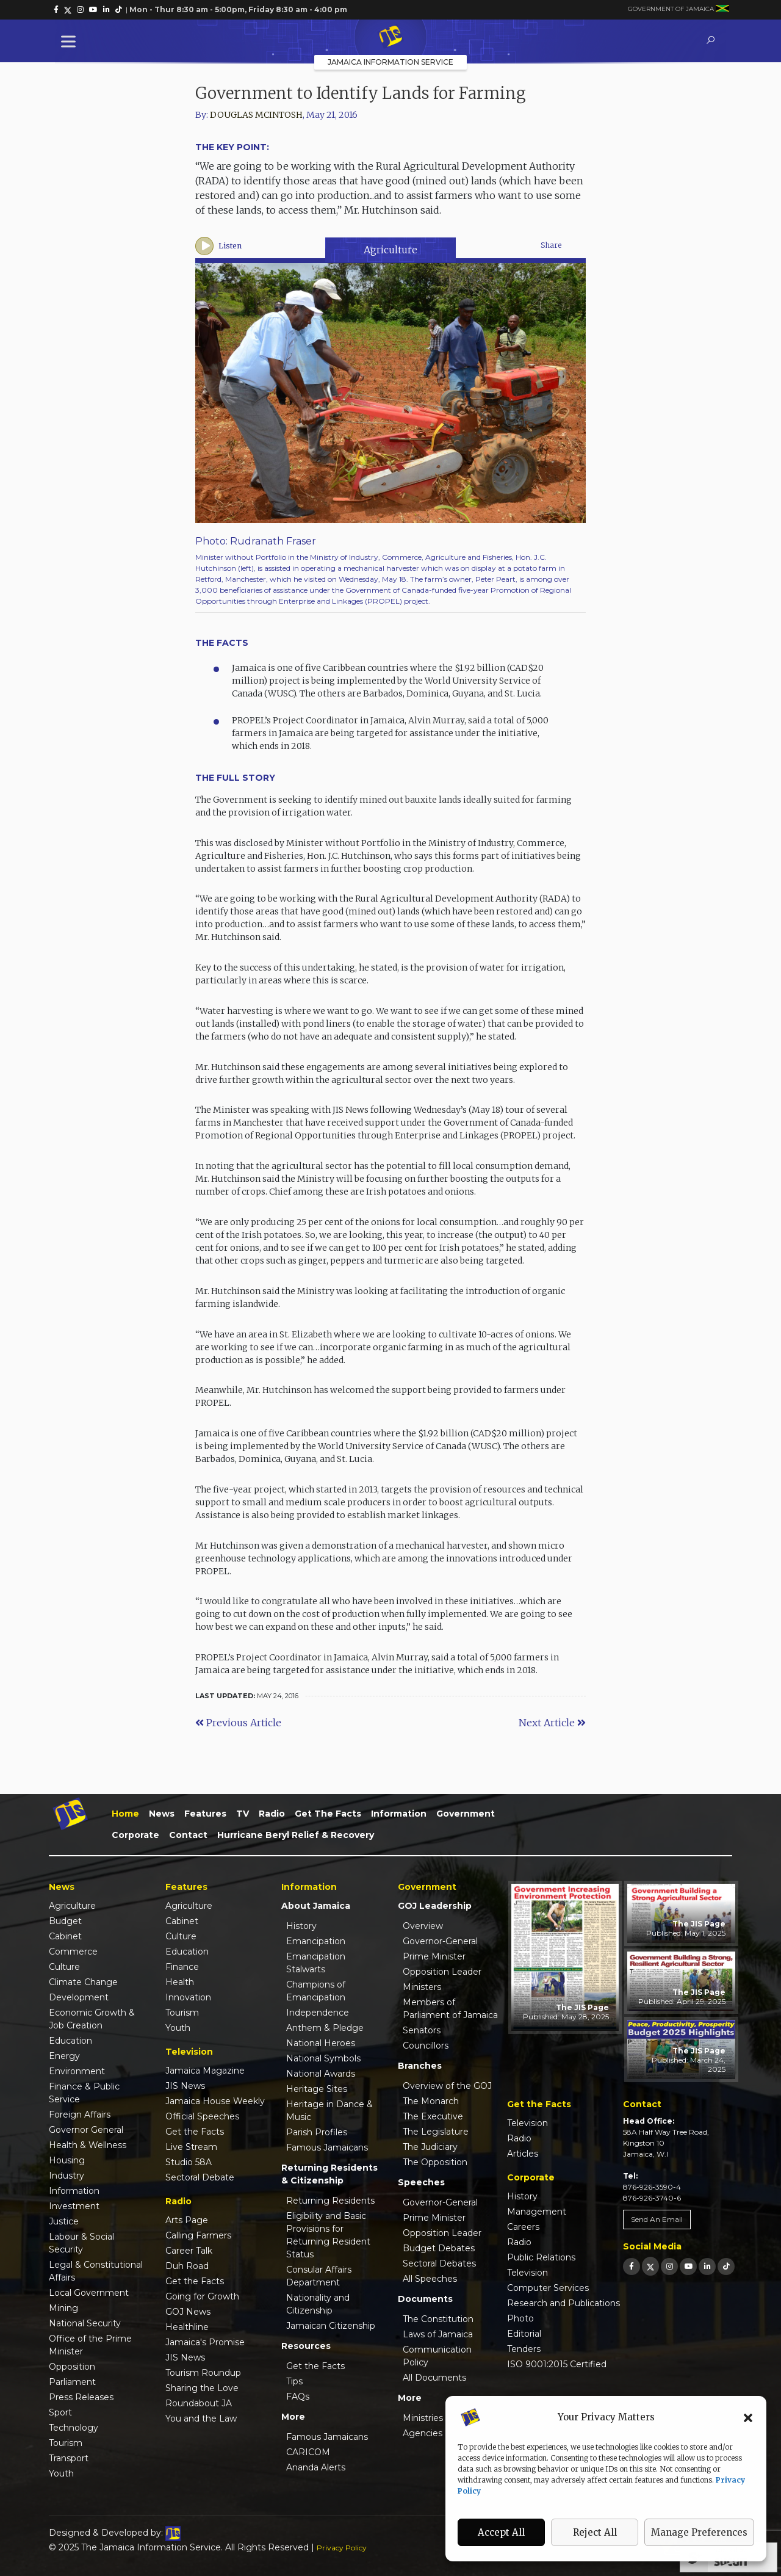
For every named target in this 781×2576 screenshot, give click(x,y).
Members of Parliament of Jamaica (450, 2009)
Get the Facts (328, 1813)
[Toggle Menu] (71, 41)
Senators (422, 2030)
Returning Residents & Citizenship (329, 2174)
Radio (272, 1813)
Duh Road (187, 2265)
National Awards (320, 2073)
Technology (73, 2427)
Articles (522, 2153)
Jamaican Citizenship (330, 2325)
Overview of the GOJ (447, 2085)
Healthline (187, 2326)
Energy (64, 2055)
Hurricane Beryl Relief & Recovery (295, 1834)
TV (242, 1813)
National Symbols (323, 2058)
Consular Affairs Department (318, 2276)
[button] (748, 2417)
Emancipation (315, 1941)
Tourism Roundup (203, 2372)
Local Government (89, 2292)
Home (125, 1813)
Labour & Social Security (81, 2243)
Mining (63, 2308)
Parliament (72, 2381)
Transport (68, 2458)
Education (70, 2040)
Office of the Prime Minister (90, 2345)
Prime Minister (434, 1956)
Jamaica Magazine (205, 2070)
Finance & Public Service (84, 2093)
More (293, 2416)
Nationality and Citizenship (318, 2304)
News (162, 1813)
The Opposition (435, 2162)
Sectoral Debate (199, 2177)
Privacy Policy (342, 2547)
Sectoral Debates (439, 2263)
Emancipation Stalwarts (315, 1963)
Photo (520, 2318)
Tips (294, 2381)
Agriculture (390, 250)
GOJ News (188, 2311)
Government (465, 1813)
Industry (66, 2175)
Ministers (422, 1986)
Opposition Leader (442, 1971)
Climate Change (83, 1982)
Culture (64, 1966)
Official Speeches (202, 2116)
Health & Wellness (87, 2145)
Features (205, 1813)
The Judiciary (430, 2146)
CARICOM (308, 2452)
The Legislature (436, 2131)
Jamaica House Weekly (215, 2101)
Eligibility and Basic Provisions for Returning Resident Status (328, 2235)
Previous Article (238, 1723)
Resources (306, 2345)
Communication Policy (437, 2356)
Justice (64, 2221)
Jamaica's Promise (205, 2342)
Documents (425, 2298)
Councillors (425, 2045)
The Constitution (438, 2319)
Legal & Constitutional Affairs (96, 2271)
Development (79, 1997)
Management (536, 2211)
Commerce (73, 1951)
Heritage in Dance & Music (329, 2110)
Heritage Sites (316, 2088)
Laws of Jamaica (438, 2334)
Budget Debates (439, 2248)
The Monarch (431, 2101)
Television (527, 2123)
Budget (65, 1921)
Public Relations (541, 2257)
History (301, 1925)
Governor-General (440, 1941)
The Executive (433, 2116)
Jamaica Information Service (390, 62)
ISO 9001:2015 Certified (556, 2364)
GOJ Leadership (435, 1905)
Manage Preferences (699, 2532)
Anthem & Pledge (325, 2027)
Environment (77, 2071)
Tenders (524, 2348)
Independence (317, 2012)
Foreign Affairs (79, 2114)
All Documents (434, 2377)
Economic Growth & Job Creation (92, 2019)
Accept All (501, 2532)
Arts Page (186, 2220)
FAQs (297, 2396)
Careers (523, 2226)
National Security (85, 2323)
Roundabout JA (198, 2403)
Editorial (524, 2333)
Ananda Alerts (315, 2467)
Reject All (595, 2532)
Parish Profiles (316, 2132)
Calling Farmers (198, 2235)
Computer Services (548, 2287)
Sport (60, 2412)
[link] (56, 9)
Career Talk (188, 2250)
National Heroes (320, 2043)
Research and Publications (563, 2303)
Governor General (86, 2129)
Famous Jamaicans (327, 2147)
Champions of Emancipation (315, 1991)
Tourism (65, 2442)
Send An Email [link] (657, 2219)
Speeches (421, 2182)
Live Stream (191, 2146)
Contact (188, 1834)
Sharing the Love (202, 2387)
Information (398, 1813)
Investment (74, 2206)
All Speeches (430, 2278)
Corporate (135, 1834)
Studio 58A (188, 2162)
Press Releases (81, 2397)
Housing (67, 2160)
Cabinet (65, 1936)
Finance (182, 1966)
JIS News (185, 2085)
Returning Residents (330, 2200)
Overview (423, 1925)
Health (179, 1982)
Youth (61, 2473)
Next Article (552, 1723)
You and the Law (201, 2418)
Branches (420, 2065)
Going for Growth (202, 2296)
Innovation (188, 1997)
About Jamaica (315, 1905)
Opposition (72, 2366)
